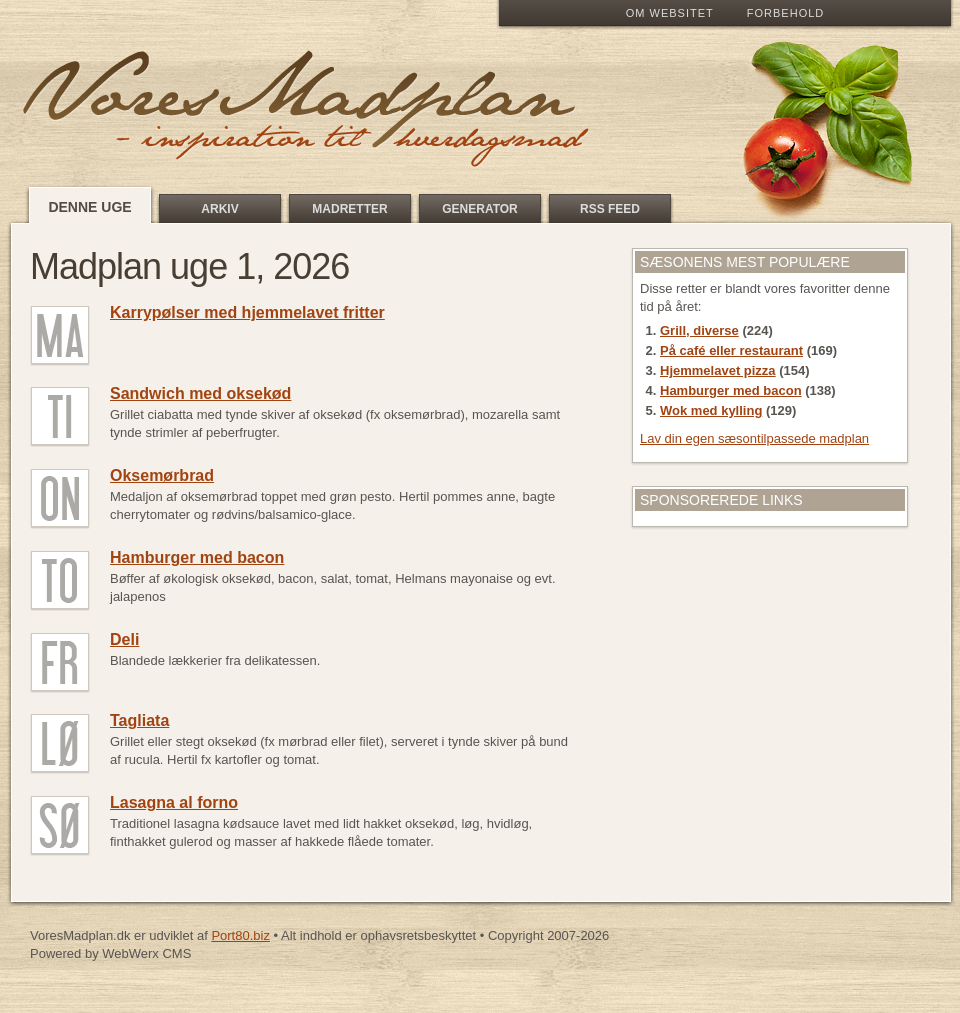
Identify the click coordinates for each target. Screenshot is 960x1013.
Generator (480, 209)
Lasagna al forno (174, 802)
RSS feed (610, 209)
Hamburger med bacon (197, 557)
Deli (124, 639)
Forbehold (785, 13)
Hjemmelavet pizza (718, 370)
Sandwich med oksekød (200, 393)
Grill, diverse (699, 330)
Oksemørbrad (162, 475)
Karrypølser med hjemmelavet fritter (247, 312)
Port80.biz (240, 935)
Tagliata (139, 720)
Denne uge (89, 207)
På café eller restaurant (731, 350)
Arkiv (219, 209)
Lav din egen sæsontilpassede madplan (754, 438)
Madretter (349, 209)
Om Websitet (670, 13)
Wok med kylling (711, 410)
